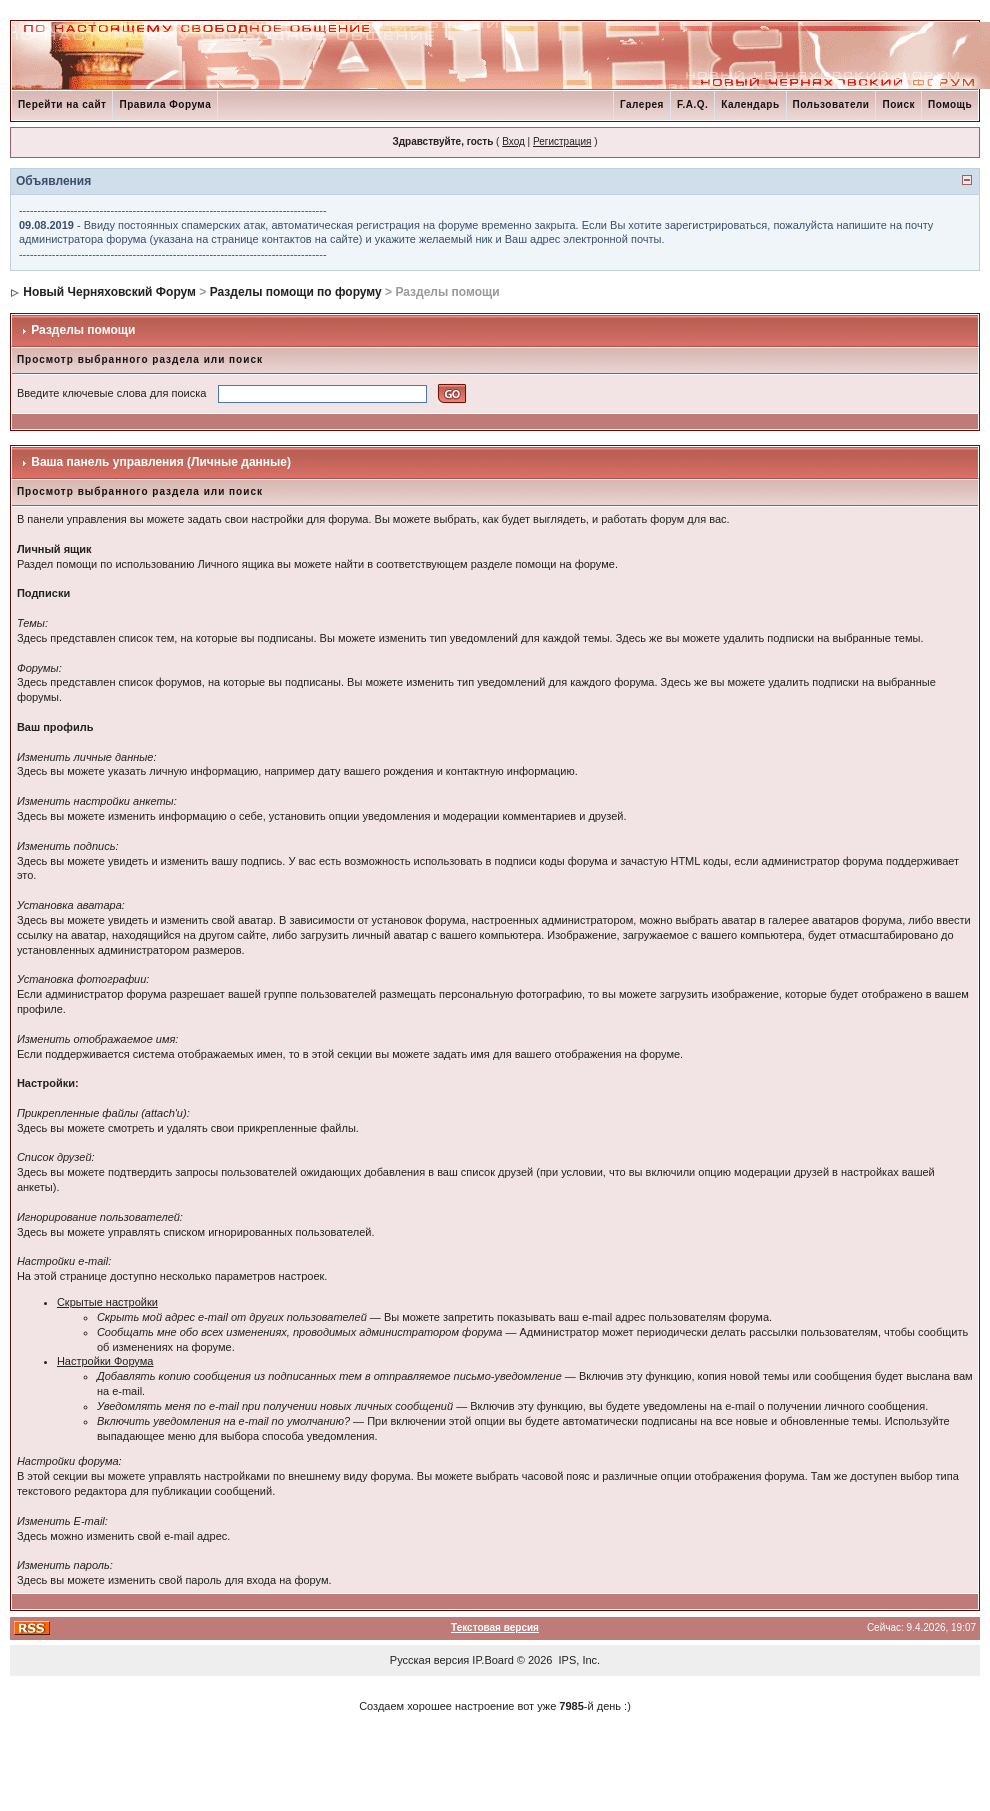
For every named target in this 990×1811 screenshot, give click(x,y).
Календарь (750, 104)
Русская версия (429, 1660)
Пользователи (831, 104)
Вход (513, 141)
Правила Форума (165, 104)
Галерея (642, 104)
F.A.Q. (692, 104)
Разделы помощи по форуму (296, 292)
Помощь (950, 104)
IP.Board (492, 1660)
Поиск (898, 104)
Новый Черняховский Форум (109, 292)
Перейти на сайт (62, 104)
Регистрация (562, 141)
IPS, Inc (578, 1660)
